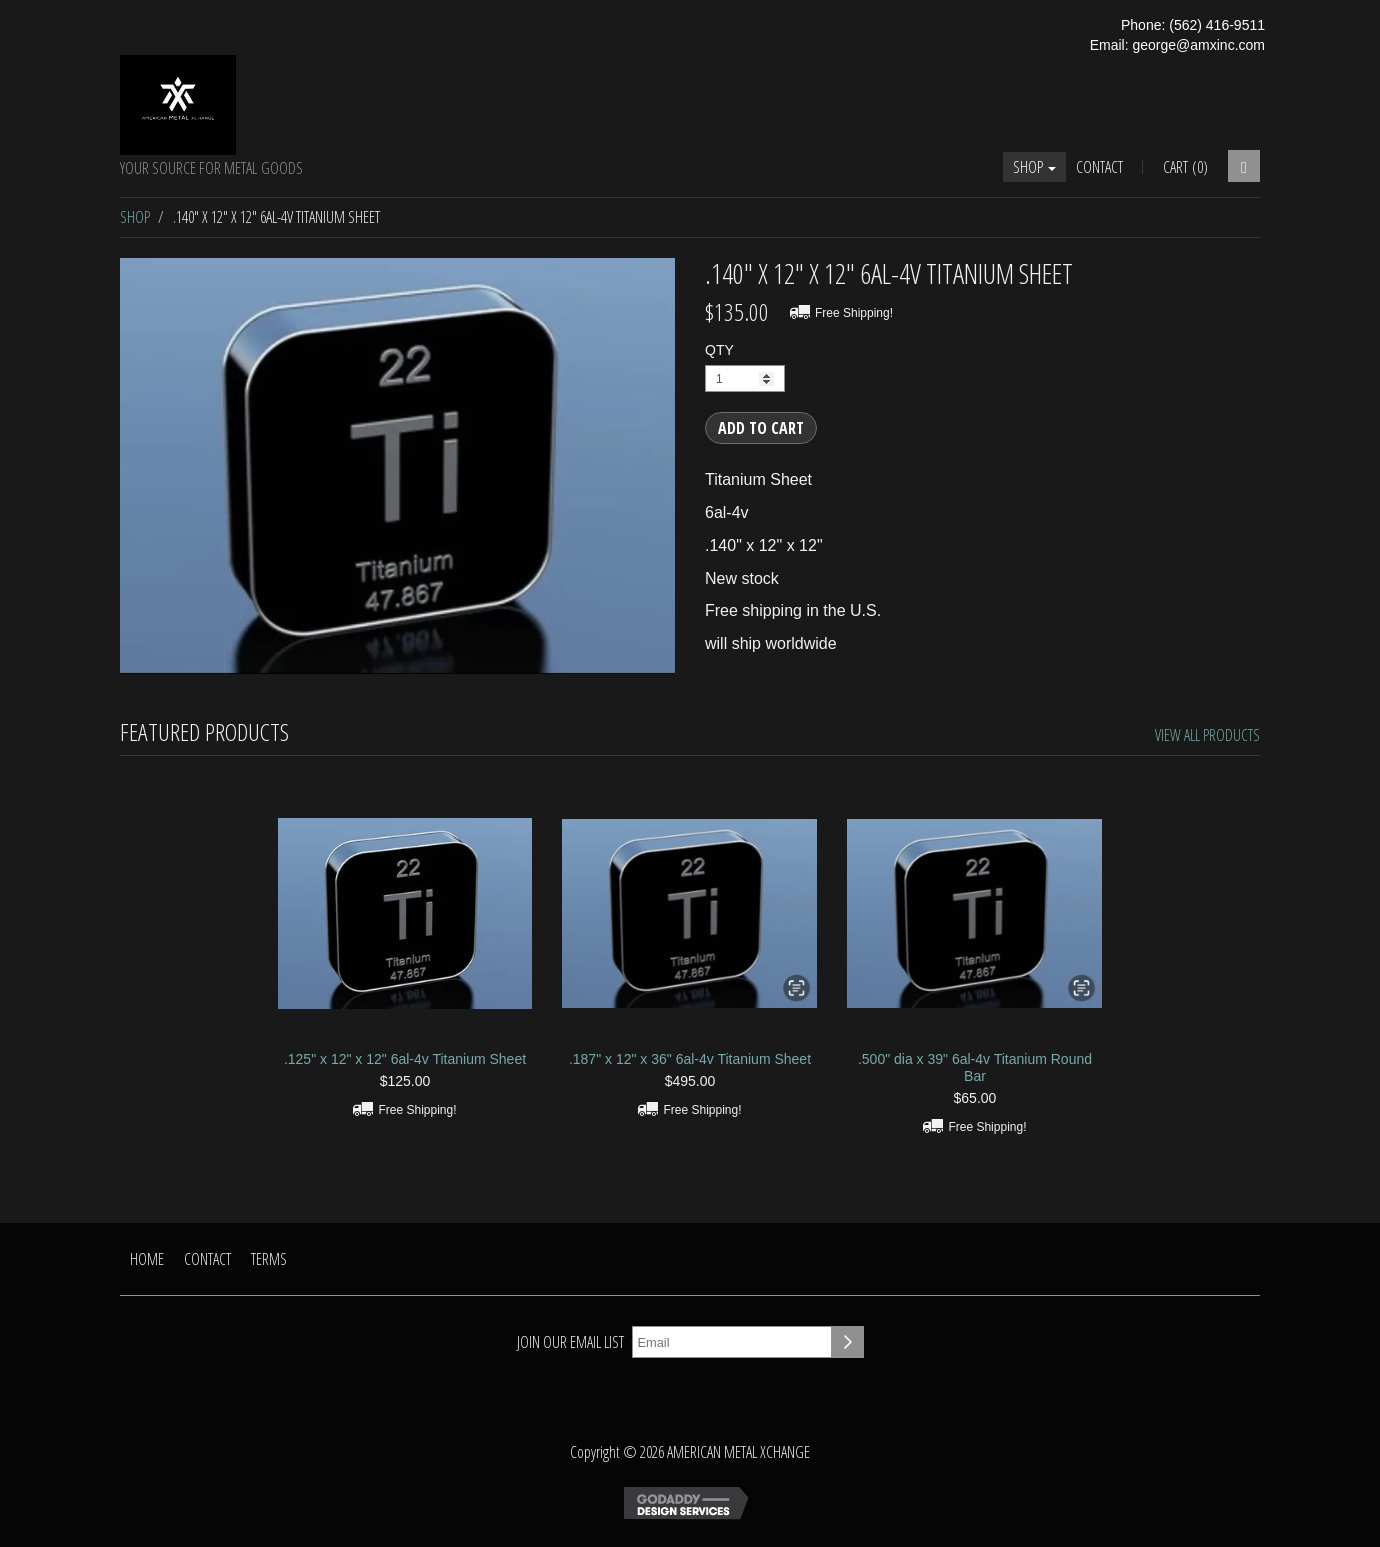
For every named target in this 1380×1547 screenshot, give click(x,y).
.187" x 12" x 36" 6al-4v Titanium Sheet (690, 1059)
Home (147, 1259)
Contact (1099, 167)
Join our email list (570, 1342)
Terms (269, 1259)
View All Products (1207, 735)
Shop (1034, 167)
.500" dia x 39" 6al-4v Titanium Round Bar (975, 1067)
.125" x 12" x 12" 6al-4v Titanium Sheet (405, 1059)
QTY (719, 350)
